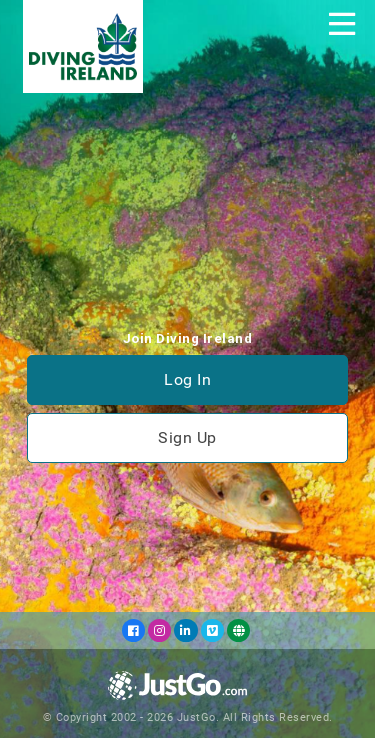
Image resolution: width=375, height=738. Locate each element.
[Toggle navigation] (342, 24)
